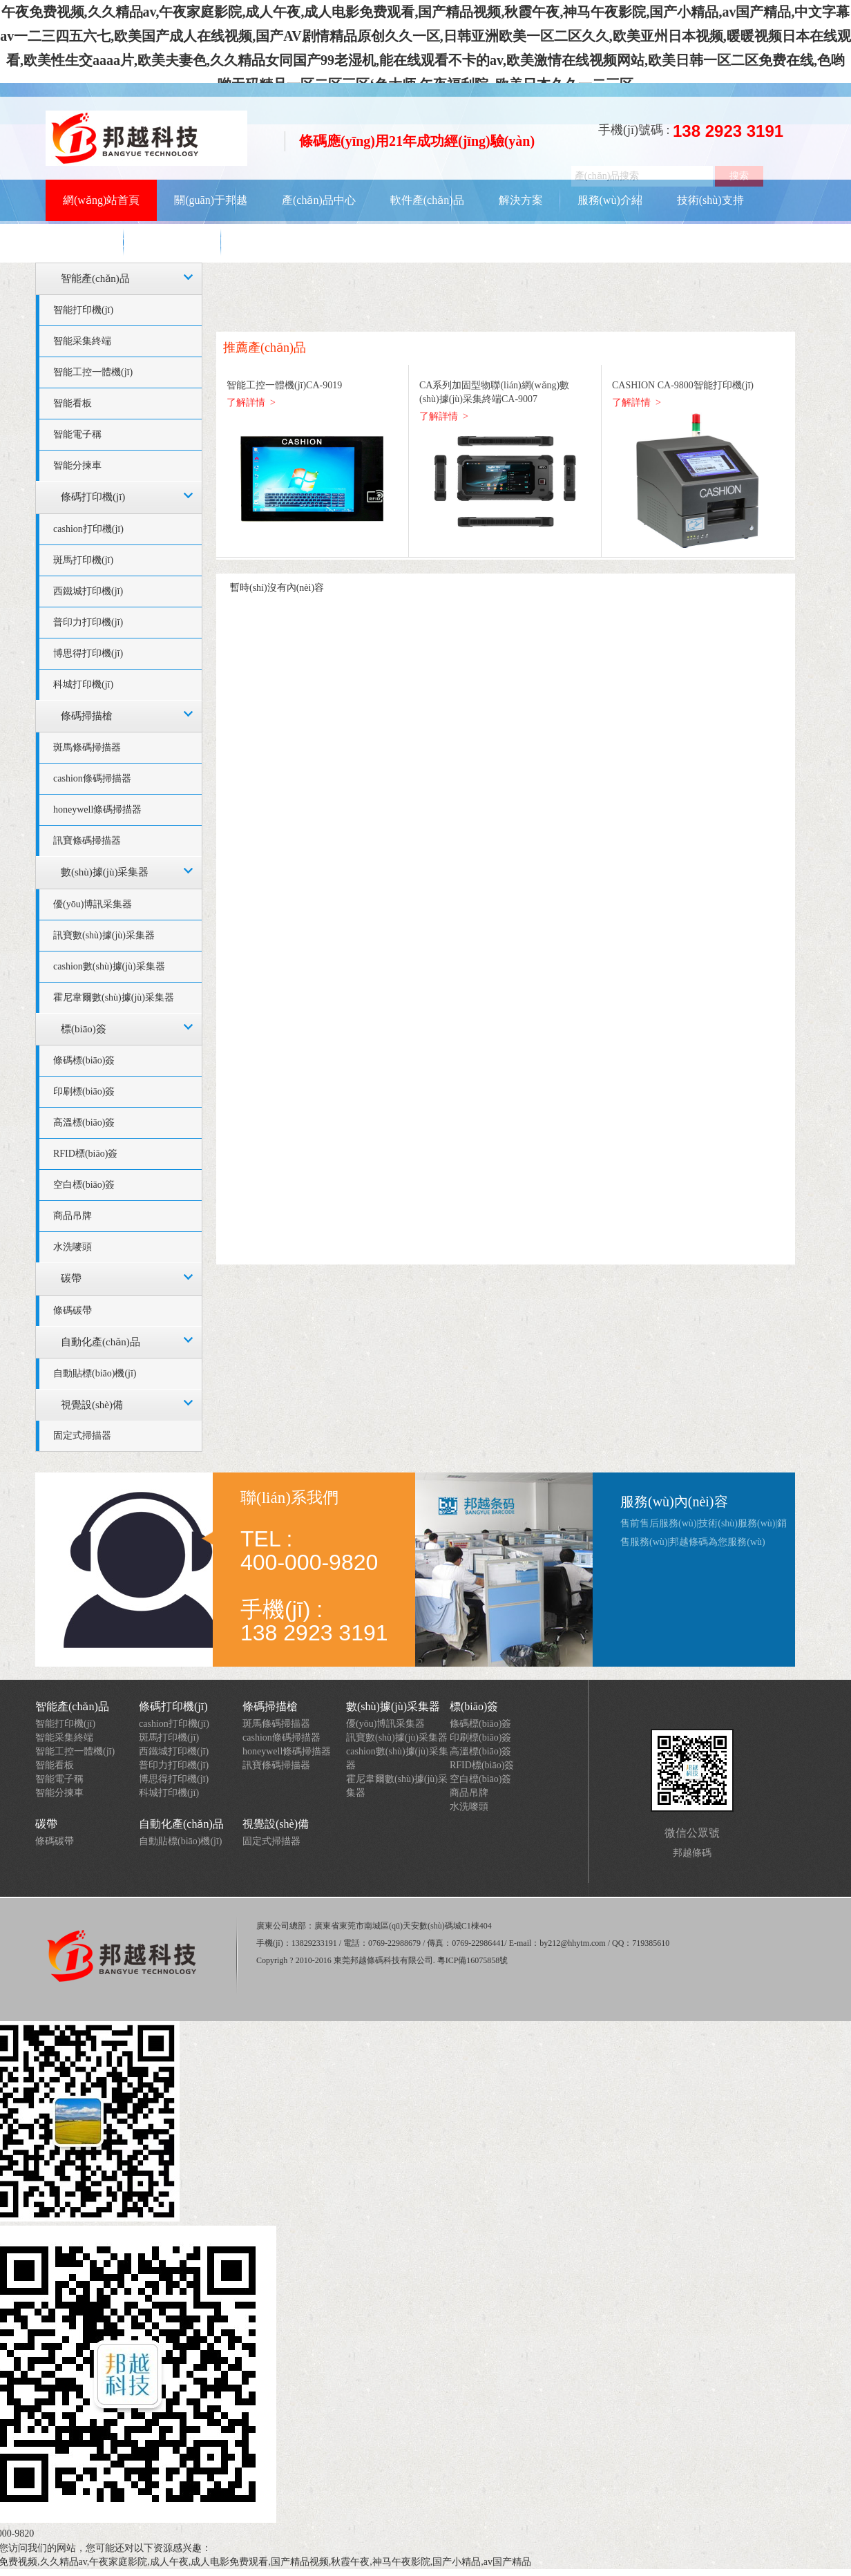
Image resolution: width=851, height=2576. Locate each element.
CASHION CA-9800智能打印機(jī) (683, 385)
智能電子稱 (77, 434)
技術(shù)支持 (710, 200)
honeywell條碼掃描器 (97, 809)
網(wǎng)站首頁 (101, 200)
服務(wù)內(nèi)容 (674, 1501)
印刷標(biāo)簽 (84, 1091)
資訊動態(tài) (94, 241)
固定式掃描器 (82, 1435)
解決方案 (521, 200)
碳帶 (71, 1278)
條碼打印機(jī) (93, 496)
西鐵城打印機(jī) (88, 591)
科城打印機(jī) (83, 684)
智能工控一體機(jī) (93, 372)
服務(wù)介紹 (609, 200)
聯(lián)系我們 (194, 241)
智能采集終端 (82, 341)
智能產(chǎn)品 (95, 278)
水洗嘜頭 (72, 1247)
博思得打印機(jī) (88, 653)
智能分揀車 (77, 465)
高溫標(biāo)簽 (84, 1122)
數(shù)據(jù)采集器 (105, 872)
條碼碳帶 (72, 1310)
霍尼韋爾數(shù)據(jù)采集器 (113, 997)
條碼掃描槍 (87, 715)
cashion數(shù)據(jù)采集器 (109, 966)
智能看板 (72, 403)
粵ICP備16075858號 (472, 1960)
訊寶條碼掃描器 (87, 840)
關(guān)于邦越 (210, 200)
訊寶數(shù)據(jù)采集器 (104, 935)
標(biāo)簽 (83, 1028)
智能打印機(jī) (83, 310)
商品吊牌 (72, 1216)
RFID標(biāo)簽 (85, 1153)
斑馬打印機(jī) (83, 560)
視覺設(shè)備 (92, 1404)
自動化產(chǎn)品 (100, 1341)
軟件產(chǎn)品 (427, 200)
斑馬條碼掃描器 (87, 747)
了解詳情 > (251, 402)
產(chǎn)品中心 (319, 200)
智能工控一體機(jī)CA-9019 (284, 385)
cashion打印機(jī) (88, 529)
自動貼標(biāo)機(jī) (95, 1373)
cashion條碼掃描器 (92, 778)
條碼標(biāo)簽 (84, 1060)
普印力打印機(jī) (88, 622)
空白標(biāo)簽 (84, 1185)
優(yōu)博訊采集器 (92, 904)
